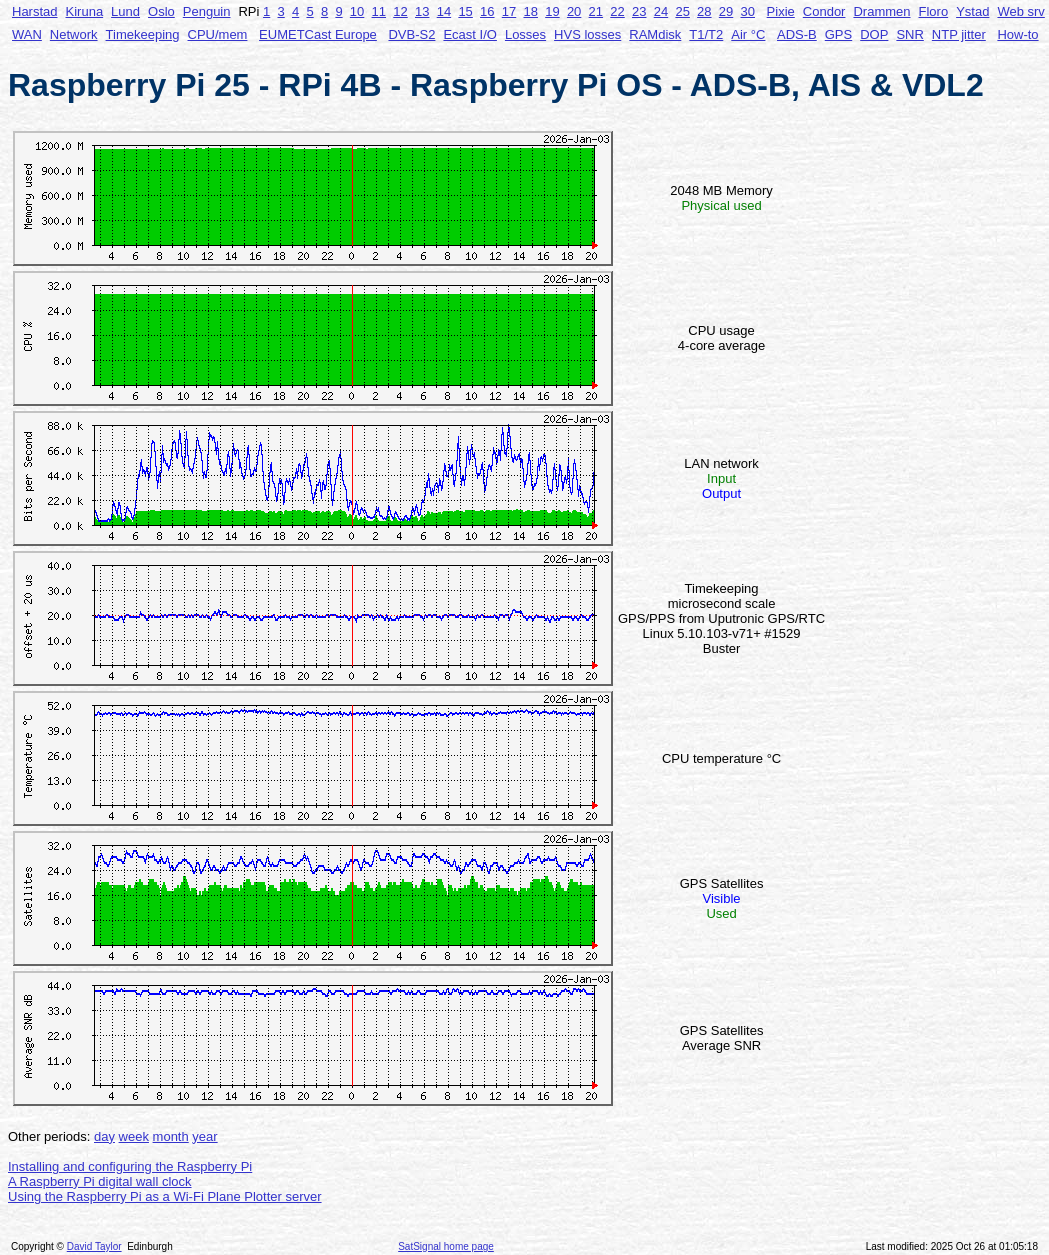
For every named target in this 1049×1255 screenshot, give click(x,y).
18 (530, 11)
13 (422, 11)
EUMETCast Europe (318, 34)
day (104, 1136)
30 (748, 11)
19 (552, 11)
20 (574, 11)
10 (357, 11)
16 (487, 11)
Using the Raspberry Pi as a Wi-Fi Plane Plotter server (165, 1196)
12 (400, 11)
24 (661, 11)
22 (617, 11)
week (134, 1136)
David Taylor (94, 1246)
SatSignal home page (446, 1246)
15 (465, 11)
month (171, 1136)
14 (444, 11)
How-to (1017, 34)
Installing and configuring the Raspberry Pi (130, 1166)
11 (379, 11)
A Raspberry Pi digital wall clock (100, 1181)
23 (639, 11)
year (204, 1136)
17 (509, 11)
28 (704, 11)
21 (596, 11)
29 (726, 11)
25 (682, 11)
